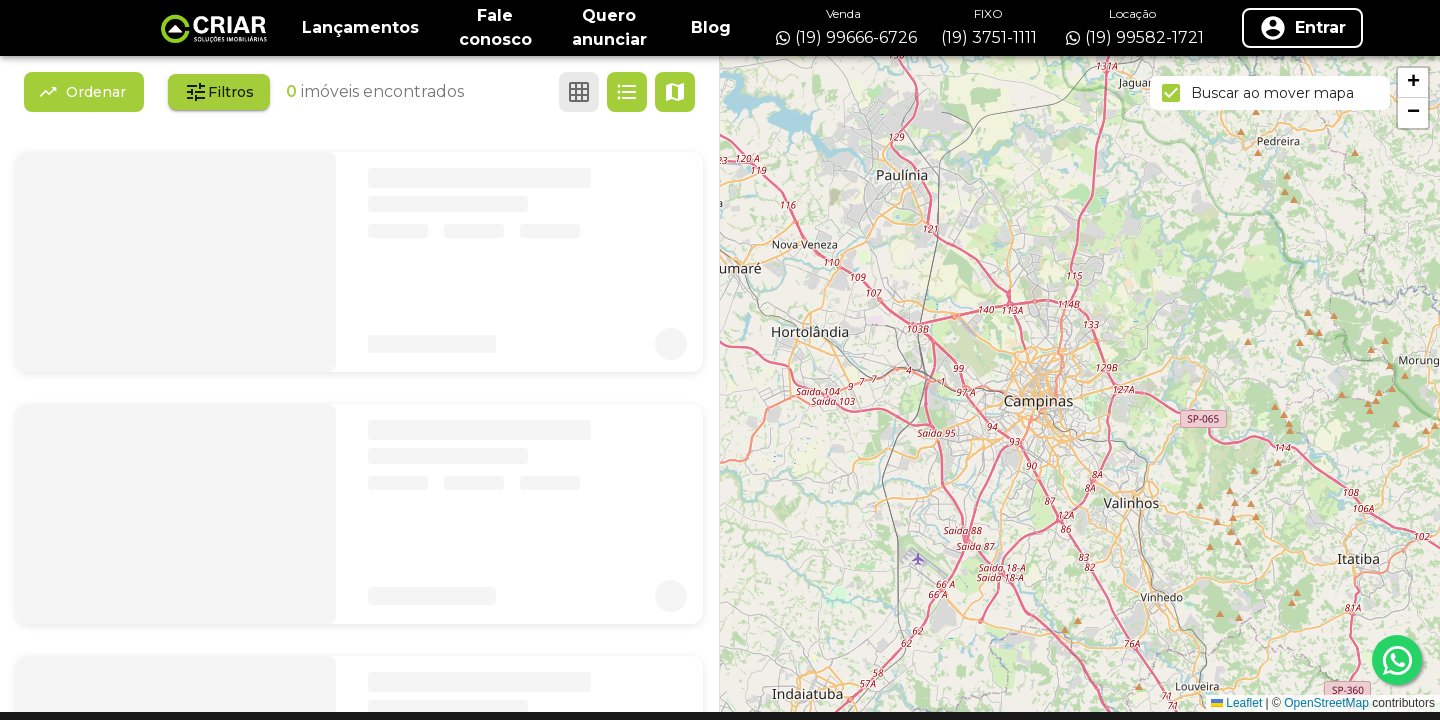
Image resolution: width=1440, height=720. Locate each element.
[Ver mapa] (675, 92)
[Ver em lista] (627, 92)
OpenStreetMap (1326, 703)
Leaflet (1236, 703)
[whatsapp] (1397, 660)
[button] (1413, 83)
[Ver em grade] (579, 92)
